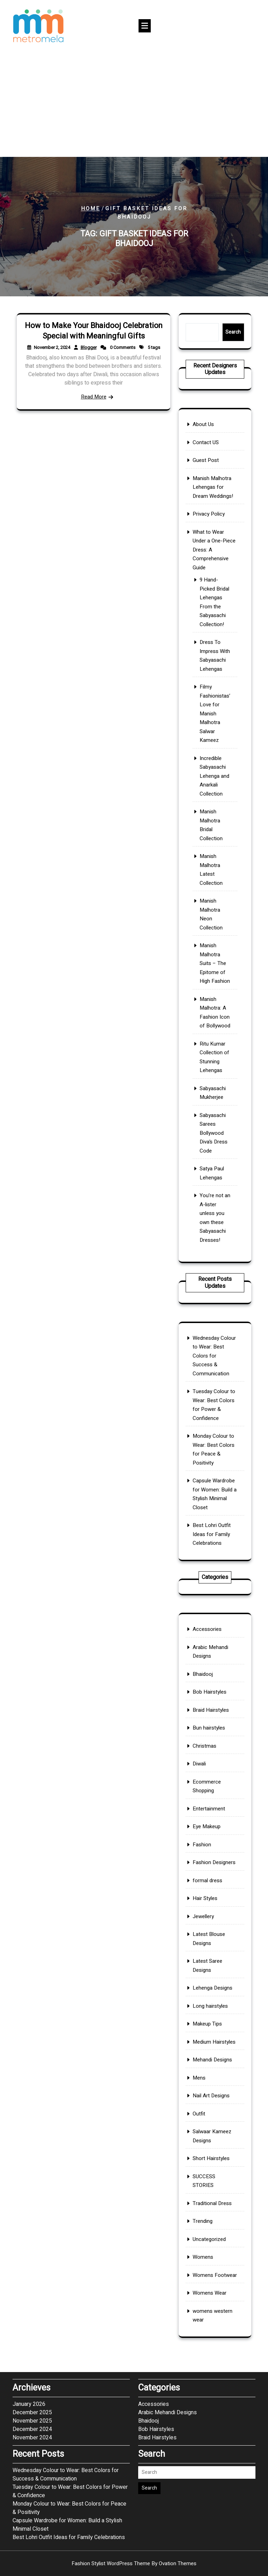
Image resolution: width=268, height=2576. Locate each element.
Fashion (207, 1902)
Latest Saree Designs (210, 1970)
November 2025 (32, 2313)
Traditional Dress (213, 2103)
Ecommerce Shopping (210, 1869)
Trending (208, 2113)
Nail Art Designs (212, 2043)
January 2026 (29, 2296)
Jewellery (208, 1942)
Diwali (206, 1857)
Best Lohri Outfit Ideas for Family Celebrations (213, 1493)
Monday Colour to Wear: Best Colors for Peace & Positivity (69, 2400)
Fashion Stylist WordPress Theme (134, 2563)
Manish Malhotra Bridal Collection (212, 829)
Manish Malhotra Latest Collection (212, 854)
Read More (94, 381)
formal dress (210, 1922)
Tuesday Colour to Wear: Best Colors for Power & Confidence (70, 2383)
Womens (208, 2133)
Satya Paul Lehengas (213, 1024)
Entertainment (211, 1882)
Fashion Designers (214, 1912)
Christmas (209, 1847)
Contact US (209, 615)
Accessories (210, 1781)
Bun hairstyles (211, 1836)
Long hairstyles (212, 1992)
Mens (206, 2032)
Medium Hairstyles (214, 2012)
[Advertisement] (134, 104)
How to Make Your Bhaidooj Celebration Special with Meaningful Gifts (93, 345)
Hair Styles (209, 1932)
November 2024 (32, 2329)
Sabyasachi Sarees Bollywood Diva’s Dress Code (214, 1002)
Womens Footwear (214, 2143)
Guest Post (209, 625)
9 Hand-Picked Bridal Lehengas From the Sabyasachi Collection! (214, 705)
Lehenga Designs (213, 1982)
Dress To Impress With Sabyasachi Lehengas (214, 734)
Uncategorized (211, 2123)
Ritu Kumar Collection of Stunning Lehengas (214, 959)
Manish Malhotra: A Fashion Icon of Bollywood (214, 934)
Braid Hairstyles (212, 1826)
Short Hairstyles (212, 2078)
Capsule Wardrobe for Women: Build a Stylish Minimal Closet (67, 2416)
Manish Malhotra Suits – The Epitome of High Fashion (214, 907)
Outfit (205, 2053)
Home (90, 208)
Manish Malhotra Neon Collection (212, 879)
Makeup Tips (210, 2002)
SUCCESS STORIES (208, 2090)
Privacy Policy (211, 655)
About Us (208, 605)
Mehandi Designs (213, 2022)
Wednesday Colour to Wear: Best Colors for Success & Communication (214, 1393)
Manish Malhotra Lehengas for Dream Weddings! (213, 640)
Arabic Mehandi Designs (212, 1794)
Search (225, 332)
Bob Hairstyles (211, 1816)
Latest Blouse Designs (211, 1955)
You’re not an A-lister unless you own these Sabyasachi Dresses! (214, 1049)
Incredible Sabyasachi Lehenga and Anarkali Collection (214, 802)
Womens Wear (211, 2153)
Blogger (90, 354)
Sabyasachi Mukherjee (213, 980)
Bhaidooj (208, 1806)
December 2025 (32, 2304)
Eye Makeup (210, 1892)
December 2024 (32, 2321)
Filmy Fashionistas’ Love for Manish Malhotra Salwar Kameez (214, 767)
